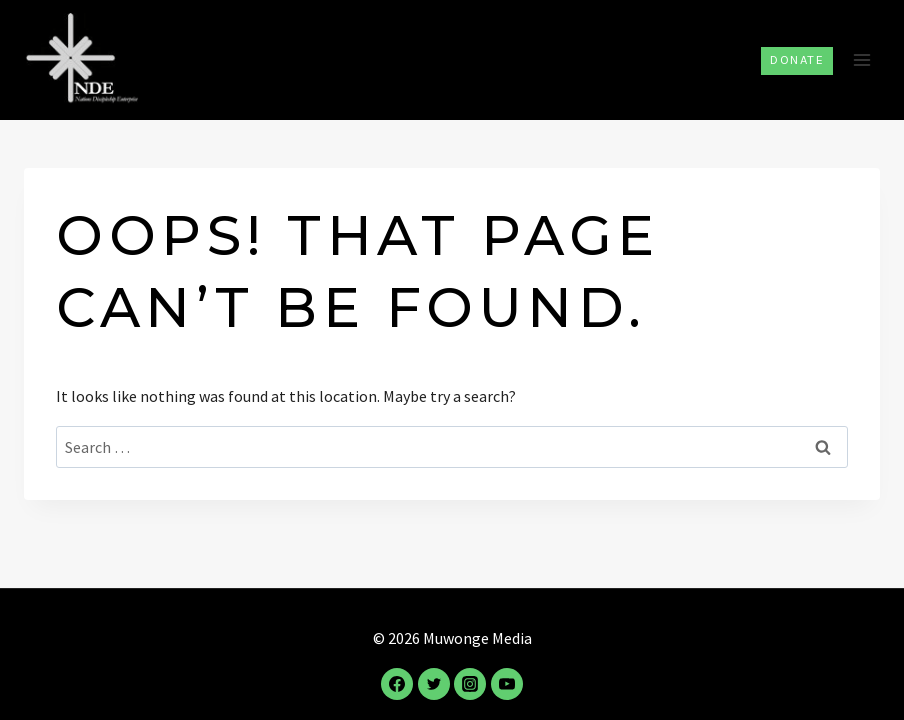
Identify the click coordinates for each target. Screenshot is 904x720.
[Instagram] (470, 684)
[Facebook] (397, 684)
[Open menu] (861, 59)
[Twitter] (434, 684)
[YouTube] (507, 684)
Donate (797, 59)
